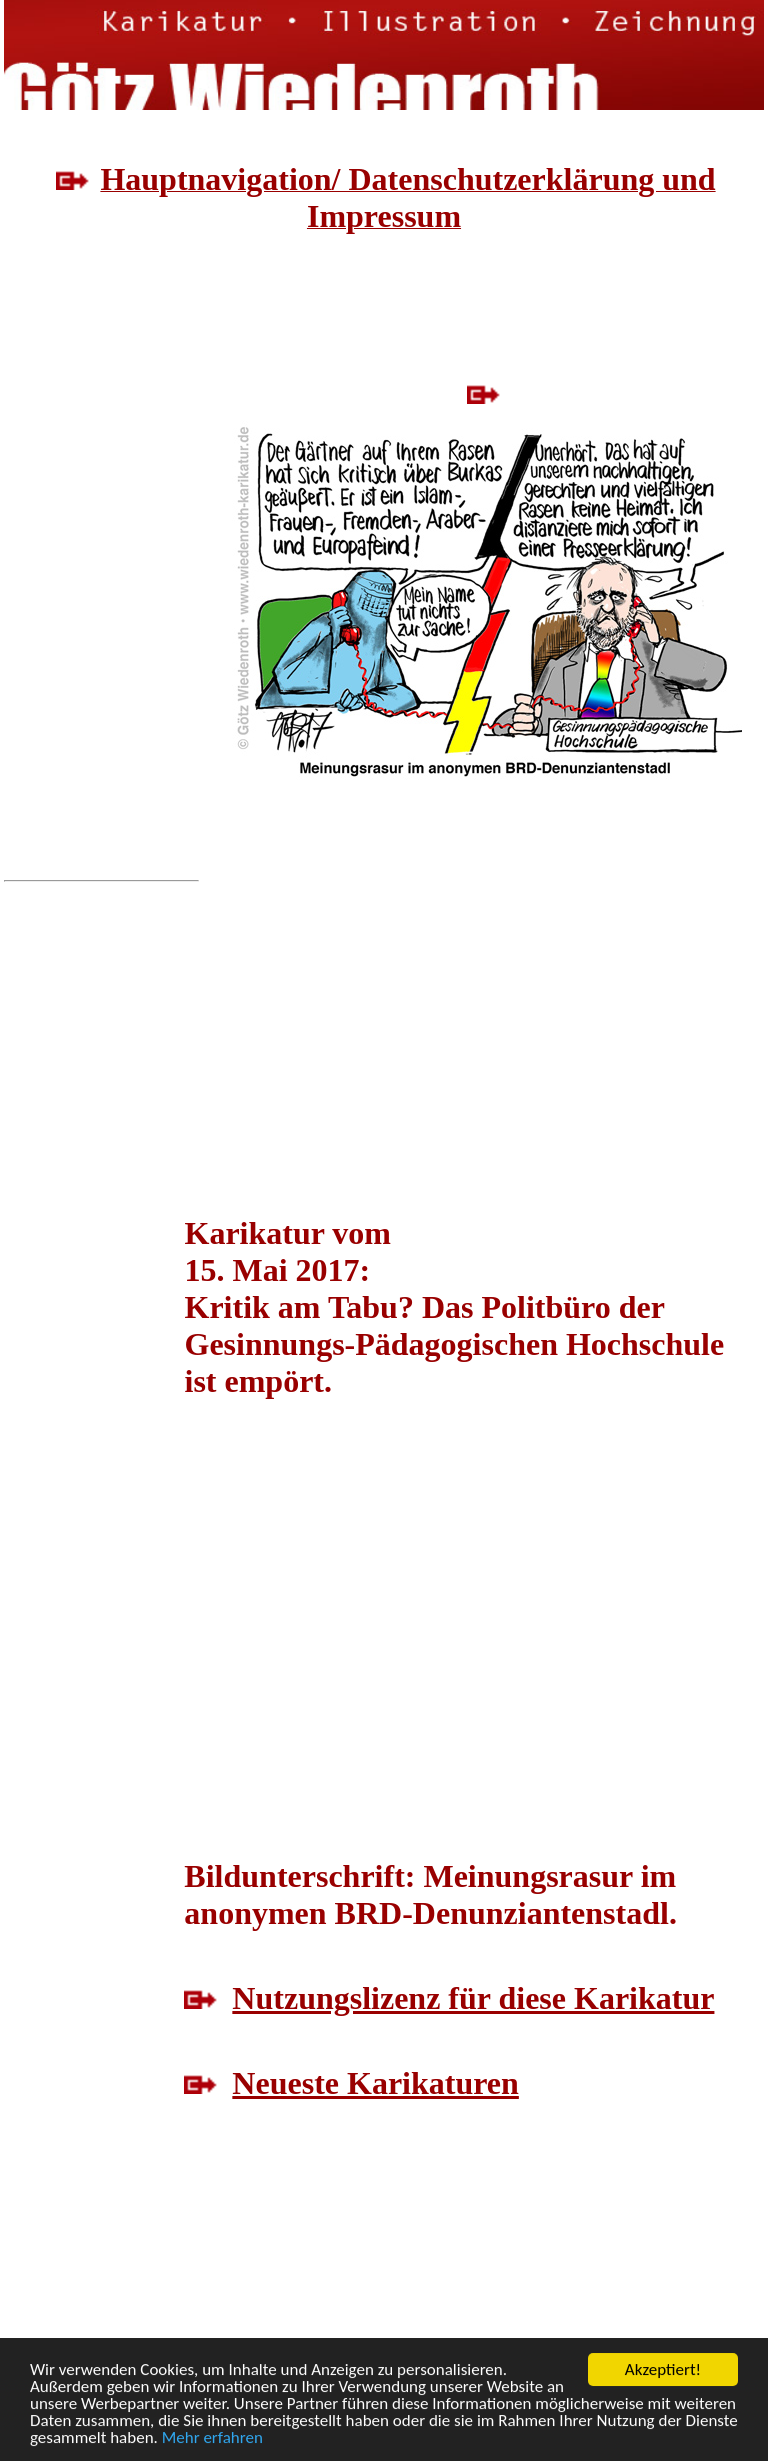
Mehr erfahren (212, 2438)
